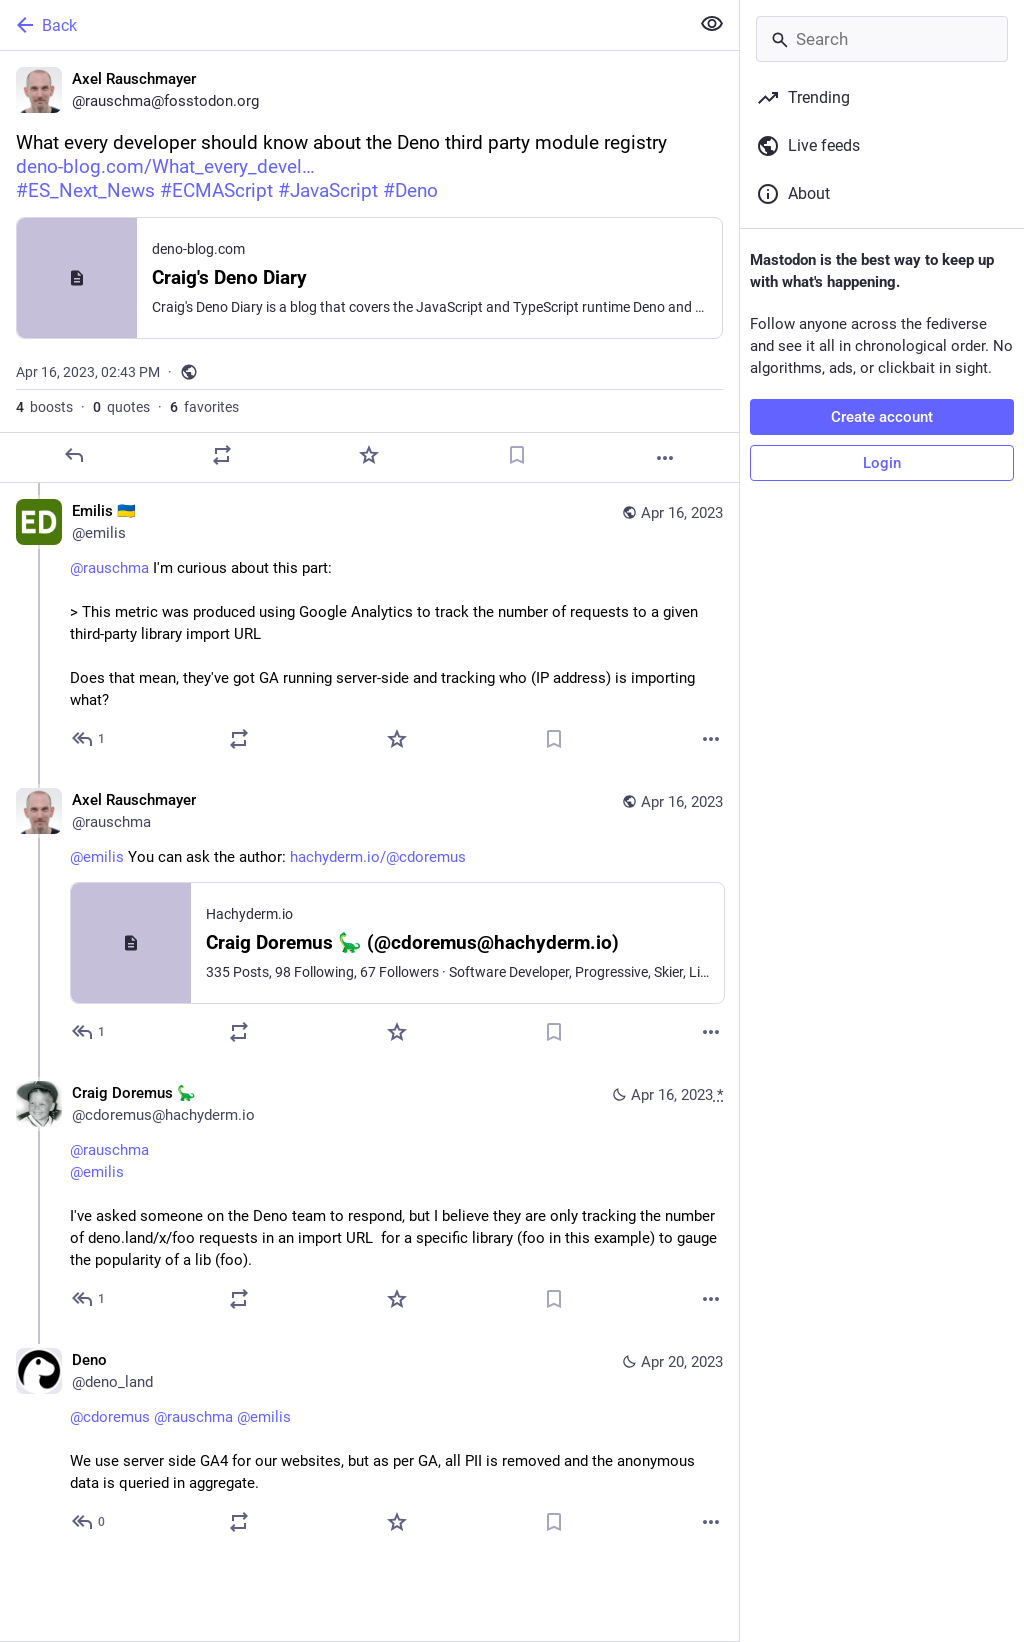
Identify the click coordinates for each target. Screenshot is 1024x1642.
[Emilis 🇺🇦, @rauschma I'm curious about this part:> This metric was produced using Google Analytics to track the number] (369, 627)
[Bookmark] (517, 455)
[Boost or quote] (222, 455)
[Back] (342, 25)
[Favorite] (369, 455)
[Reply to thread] (89, 739)
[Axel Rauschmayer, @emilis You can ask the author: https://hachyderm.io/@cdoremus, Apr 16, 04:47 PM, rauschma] (369, 918)
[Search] (882, 39)
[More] (665, 458)
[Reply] (74, 455)
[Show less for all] (712, 24)
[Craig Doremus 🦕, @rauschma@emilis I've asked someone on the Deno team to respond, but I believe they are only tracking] (369, 1198)
